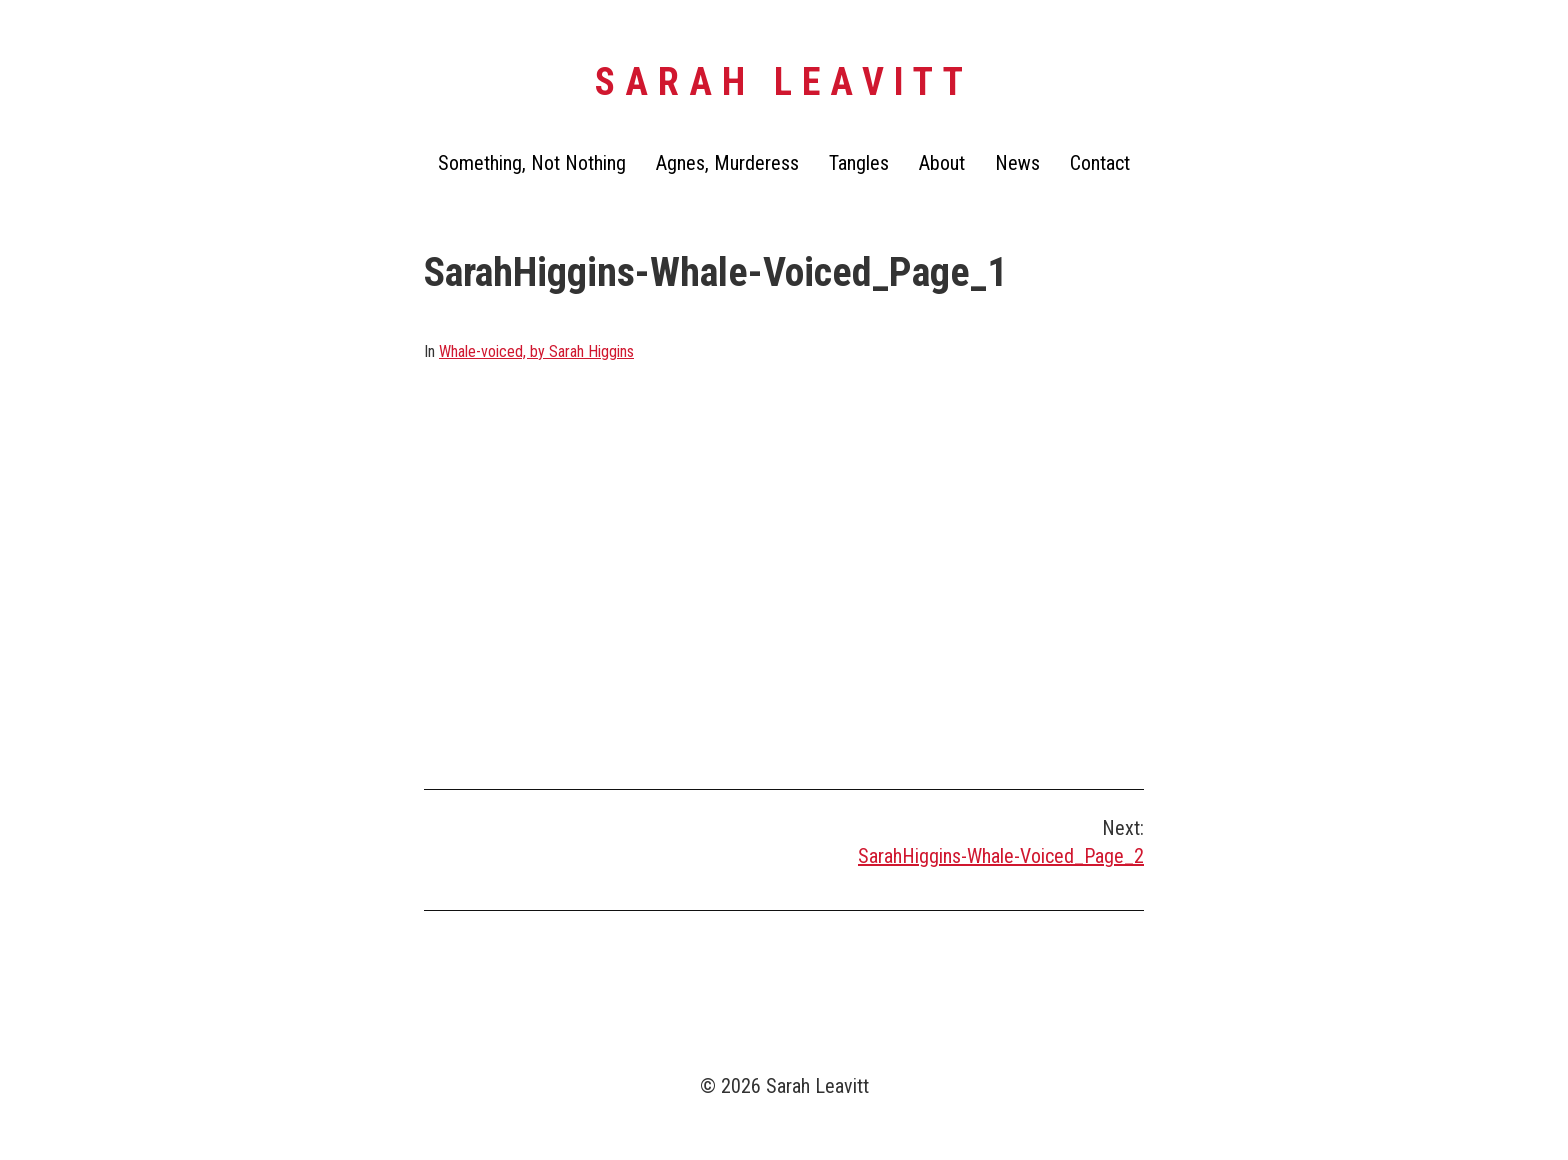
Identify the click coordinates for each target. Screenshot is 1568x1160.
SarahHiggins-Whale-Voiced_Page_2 (1001, 856)
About (942, 163)
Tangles (859, 163)
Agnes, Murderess (727, 163)
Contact (1100, 163)
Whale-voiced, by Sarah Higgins (536, 351)
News (1017, 163)
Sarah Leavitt (784, 82)
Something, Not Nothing (532, 163)
